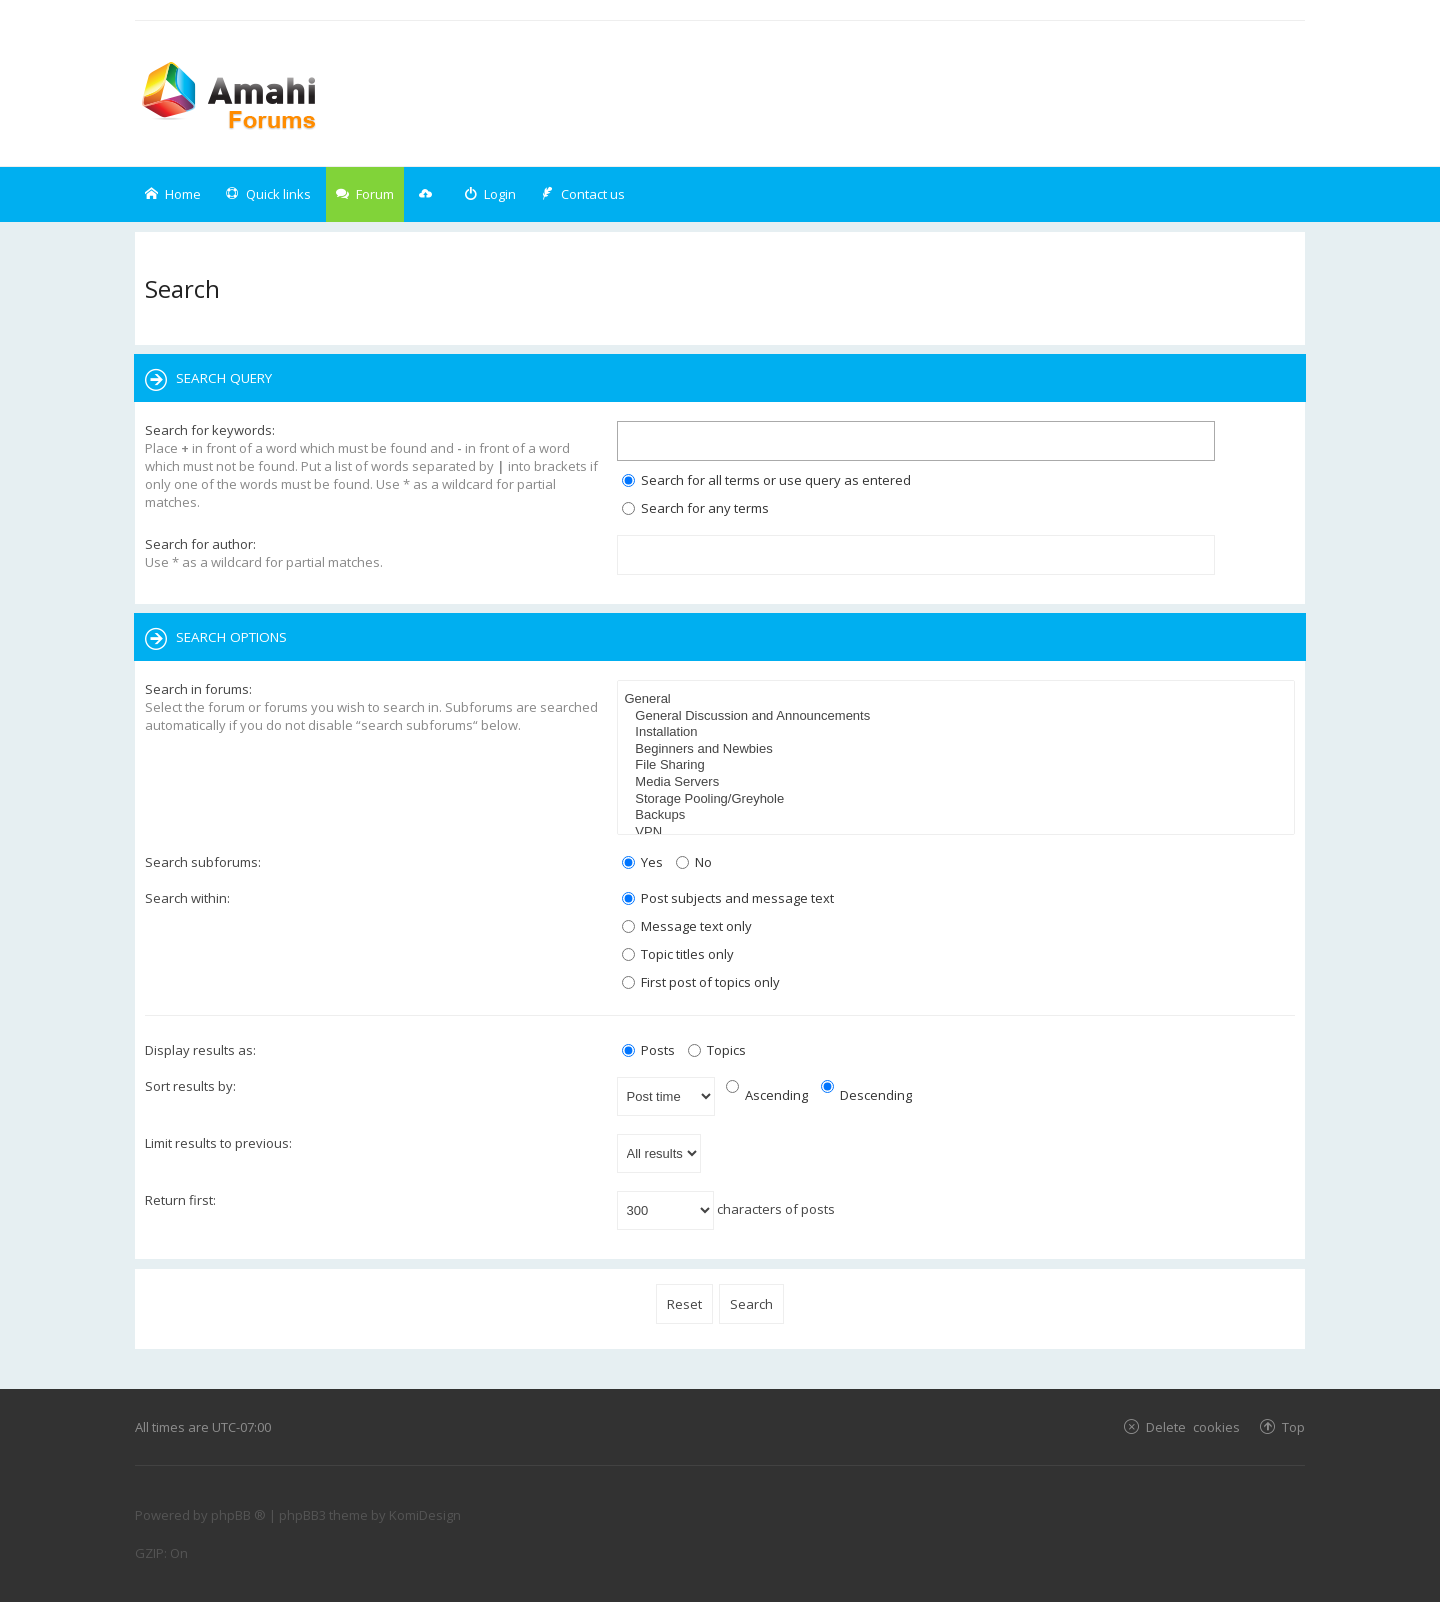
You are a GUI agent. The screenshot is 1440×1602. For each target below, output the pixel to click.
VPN (959, 832)
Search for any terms (695, 508)
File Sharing (959, 765)
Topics (717, 1050)
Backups (959, 815)
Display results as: (200, 1050)
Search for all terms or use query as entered (766, 480)
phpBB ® (238, 1515)
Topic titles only (678, 954)
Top (1293, 1426)
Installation (959, 732)
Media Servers (959, 782)
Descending (866, 1095)
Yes (642, 862)
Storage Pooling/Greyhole (959, 799)
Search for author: (200, 544)
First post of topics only (701, 982)
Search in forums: (198, 689)
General (959, 699)
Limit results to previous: (218, 1143)
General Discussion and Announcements (959, 716)
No (694, 862)
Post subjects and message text (728, 898)
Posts (648, 1050)
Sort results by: (190, 1086)
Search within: (187, 898)
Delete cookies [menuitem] (1193, 1426)
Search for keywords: (210, 430)
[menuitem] (490, 194)
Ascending (767, 1095)
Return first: (180, 1200)
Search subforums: (203, 862)
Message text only (687, 926)
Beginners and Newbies (959, 749)
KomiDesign (425, 1515)
